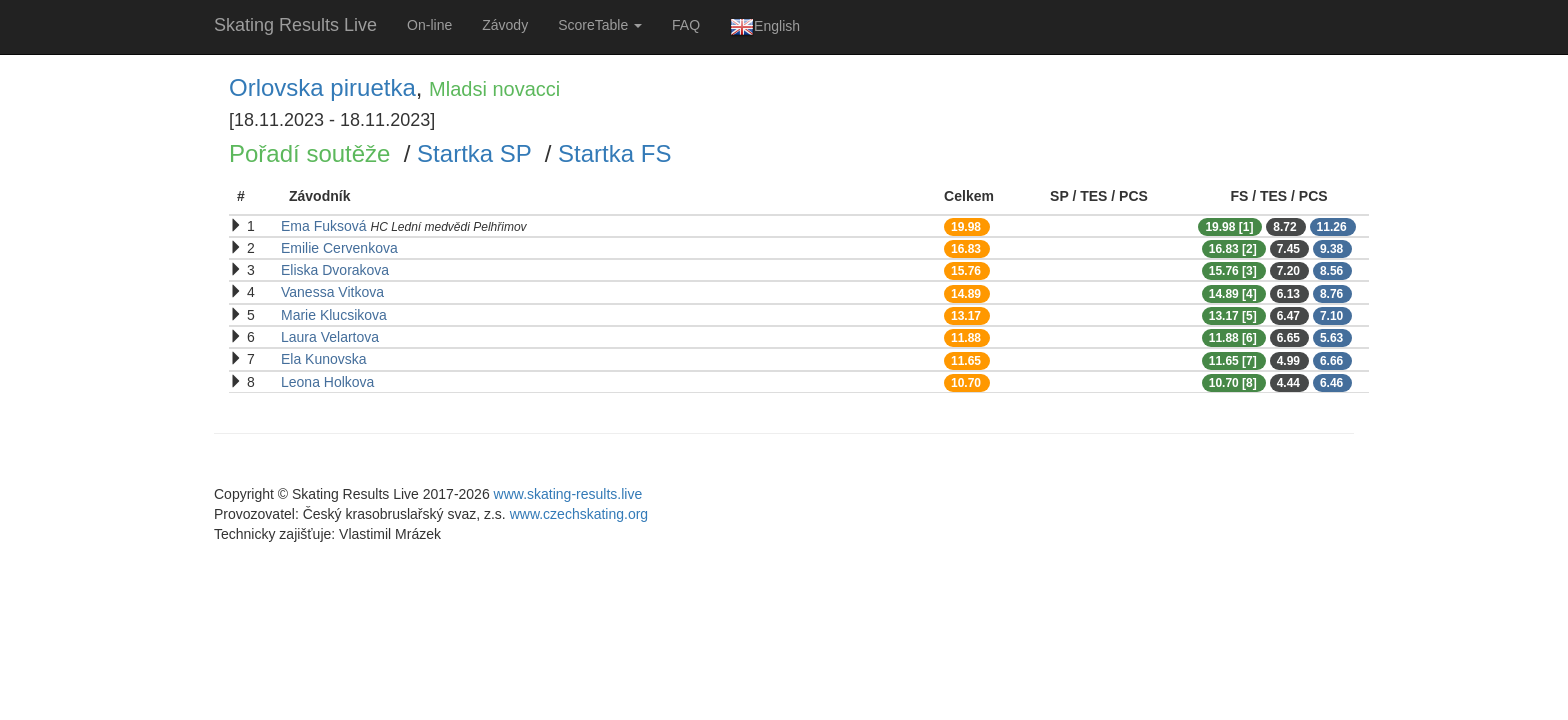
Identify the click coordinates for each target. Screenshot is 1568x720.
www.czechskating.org (579, 514)
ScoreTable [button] (600, 25)
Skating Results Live (295, 25)
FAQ (686, 25)
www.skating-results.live (568, 494)
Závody (505, 25)
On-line (429, 25)
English (765, 27)
